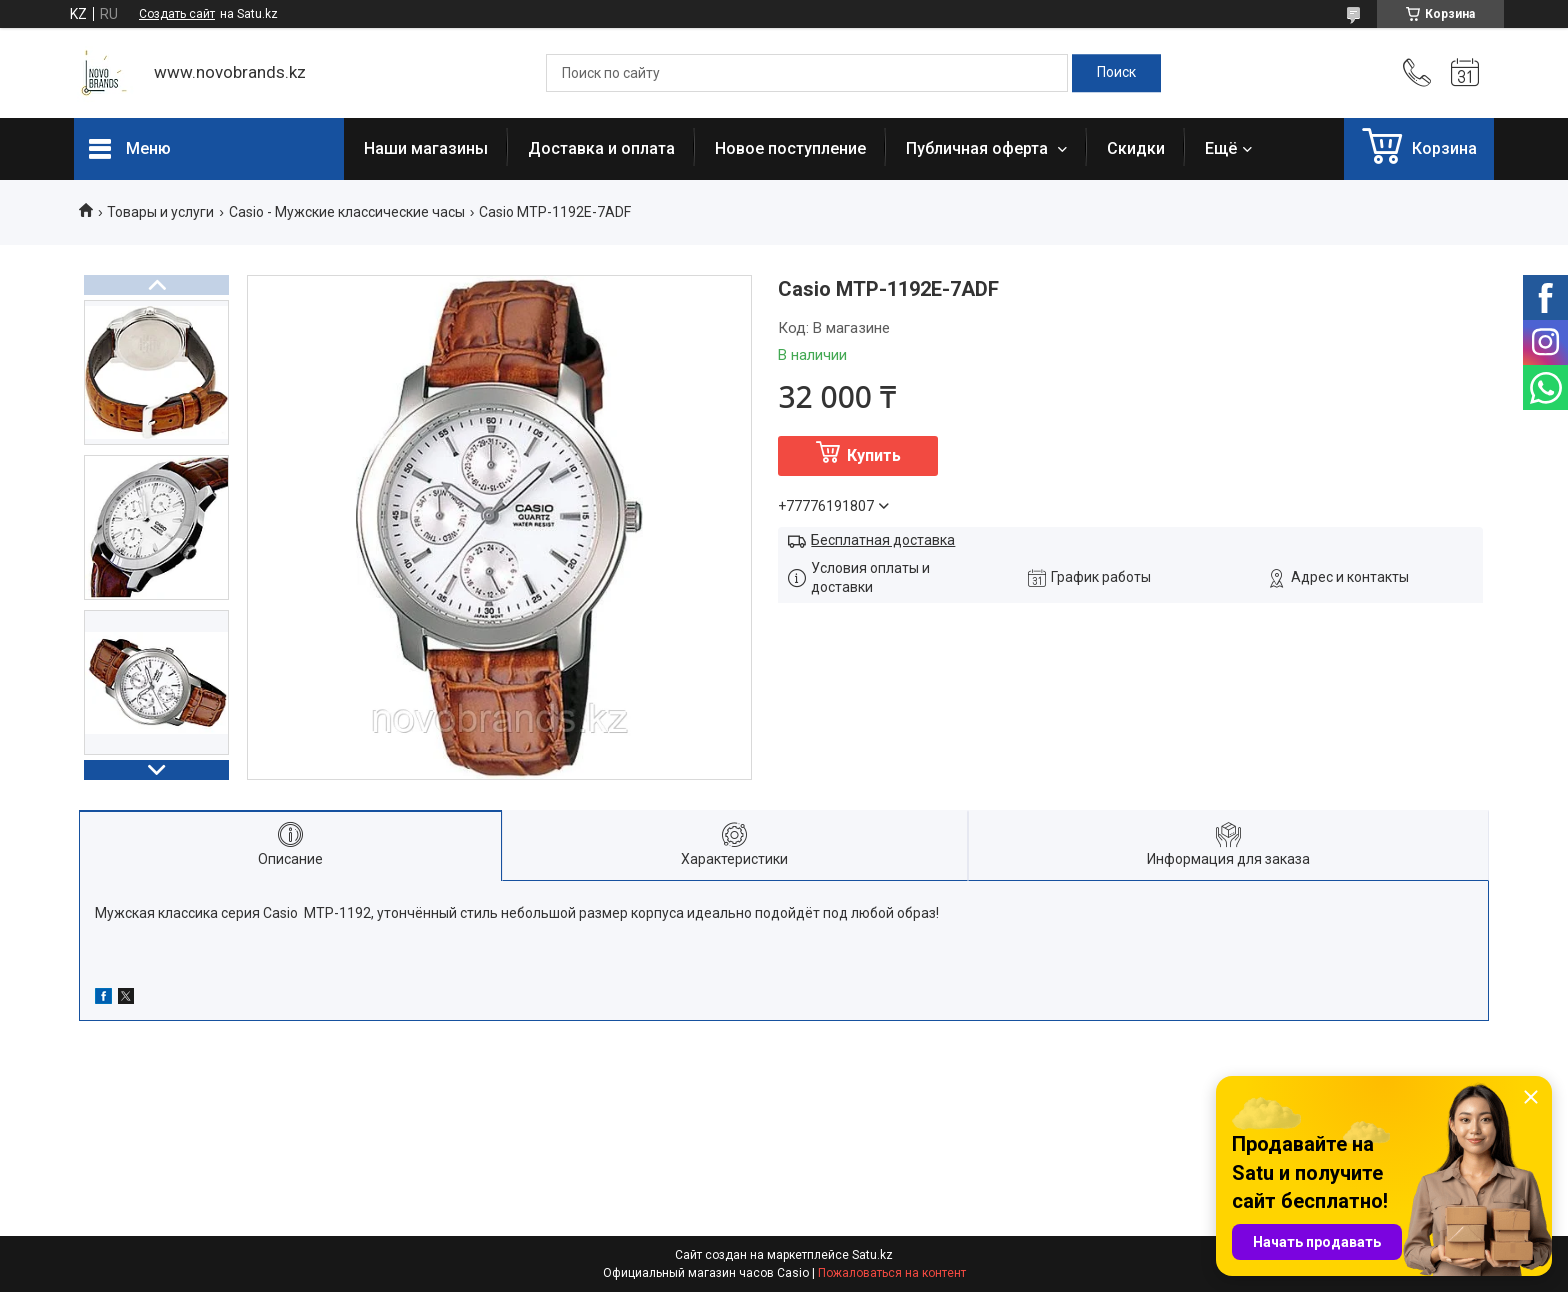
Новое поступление (790, 148)
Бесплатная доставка (883, 540)
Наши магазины (426, 148)
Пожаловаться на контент (892, 1273)
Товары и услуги (160, 212)
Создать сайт (177, 14)
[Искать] (1116, 73)
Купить (874, 455)
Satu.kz (872, 1255)
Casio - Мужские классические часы (347, 212)
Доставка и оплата (601, 148)
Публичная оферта (979, 148)
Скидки (1136, 148)
